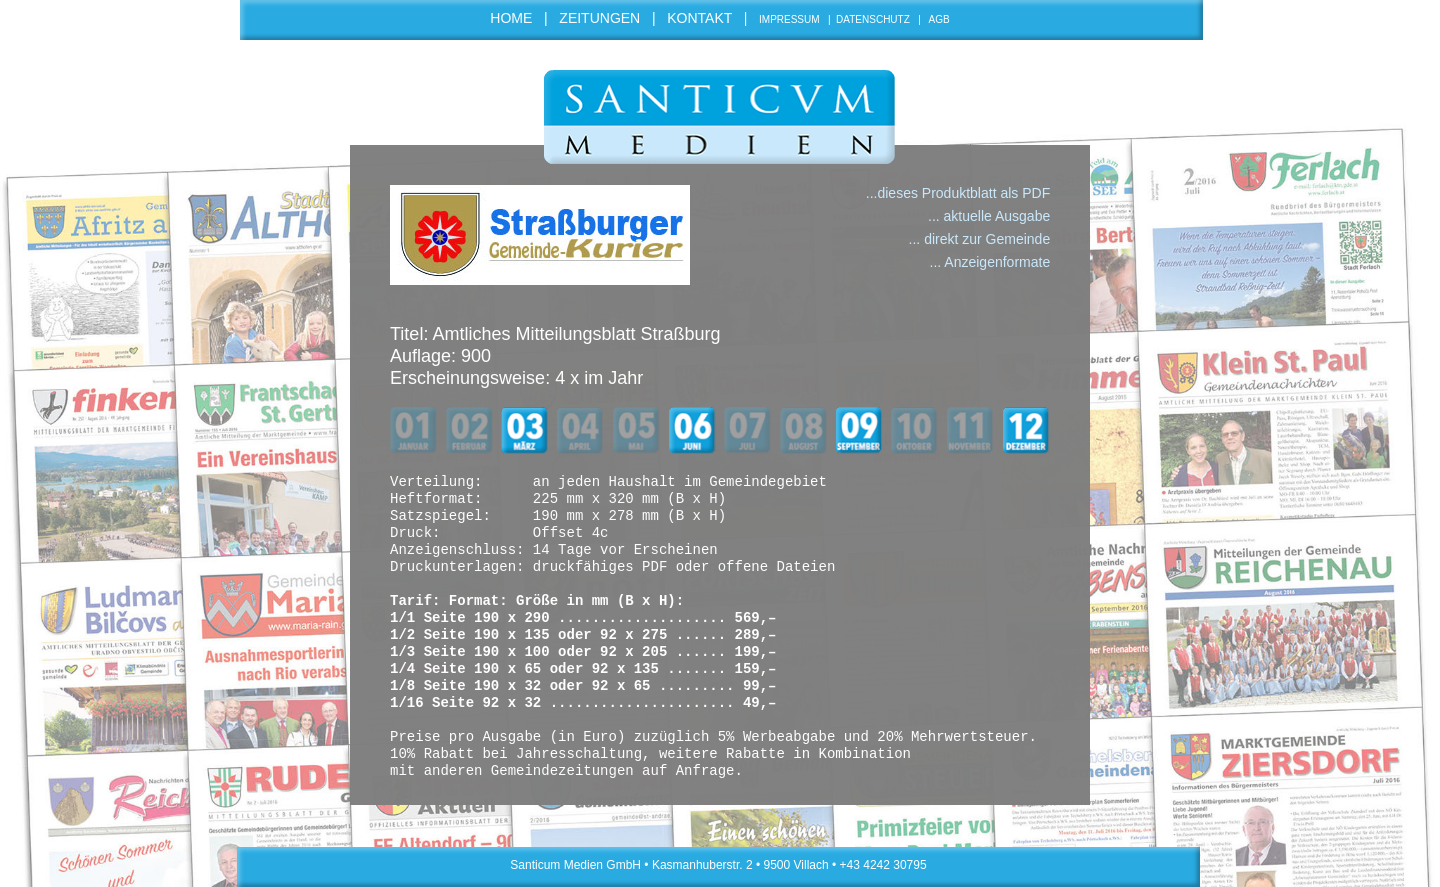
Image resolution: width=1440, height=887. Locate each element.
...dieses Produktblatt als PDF (958, 193)
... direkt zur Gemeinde (980, 239)
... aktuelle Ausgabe (989, 216)
